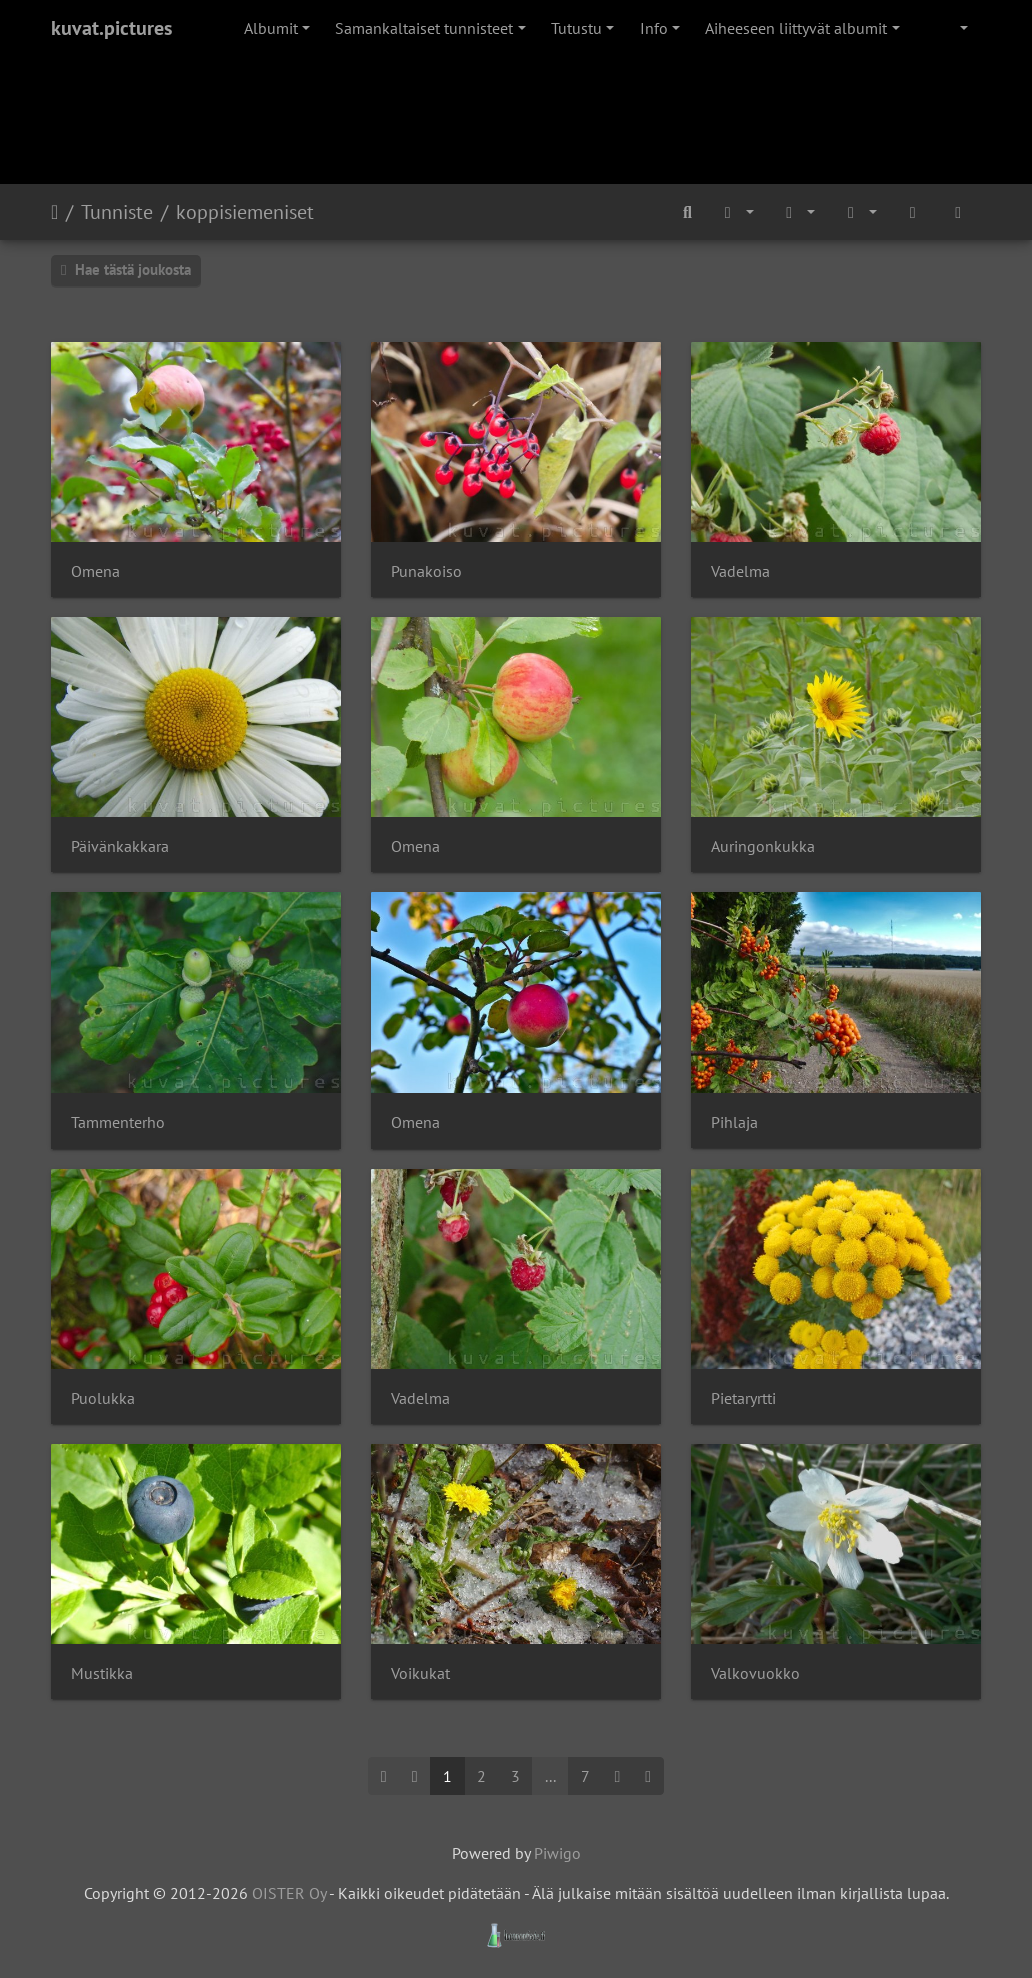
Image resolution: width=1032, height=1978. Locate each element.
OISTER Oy (289, 1893)
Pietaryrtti (743, 1398)
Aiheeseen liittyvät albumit (796, 28)
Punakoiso (426, 571)
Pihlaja (734, 1122)
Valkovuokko (755, 1673)
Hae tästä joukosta (126, 269)
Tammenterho (118, 1122)
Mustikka (102, 1673)
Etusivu (54, 212)
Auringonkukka (763, 846)
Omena (95, 571)
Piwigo (557, 1853)
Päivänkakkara (120, 846)
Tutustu (576, 28)
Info (654, 28)
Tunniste (117, 212)
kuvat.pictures (111, 28)
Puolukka (103, 1398)
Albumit (271, 28)
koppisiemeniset (245, 212)
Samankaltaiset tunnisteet (424, 28)
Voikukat (420, 1673)
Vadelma (740, 571)
